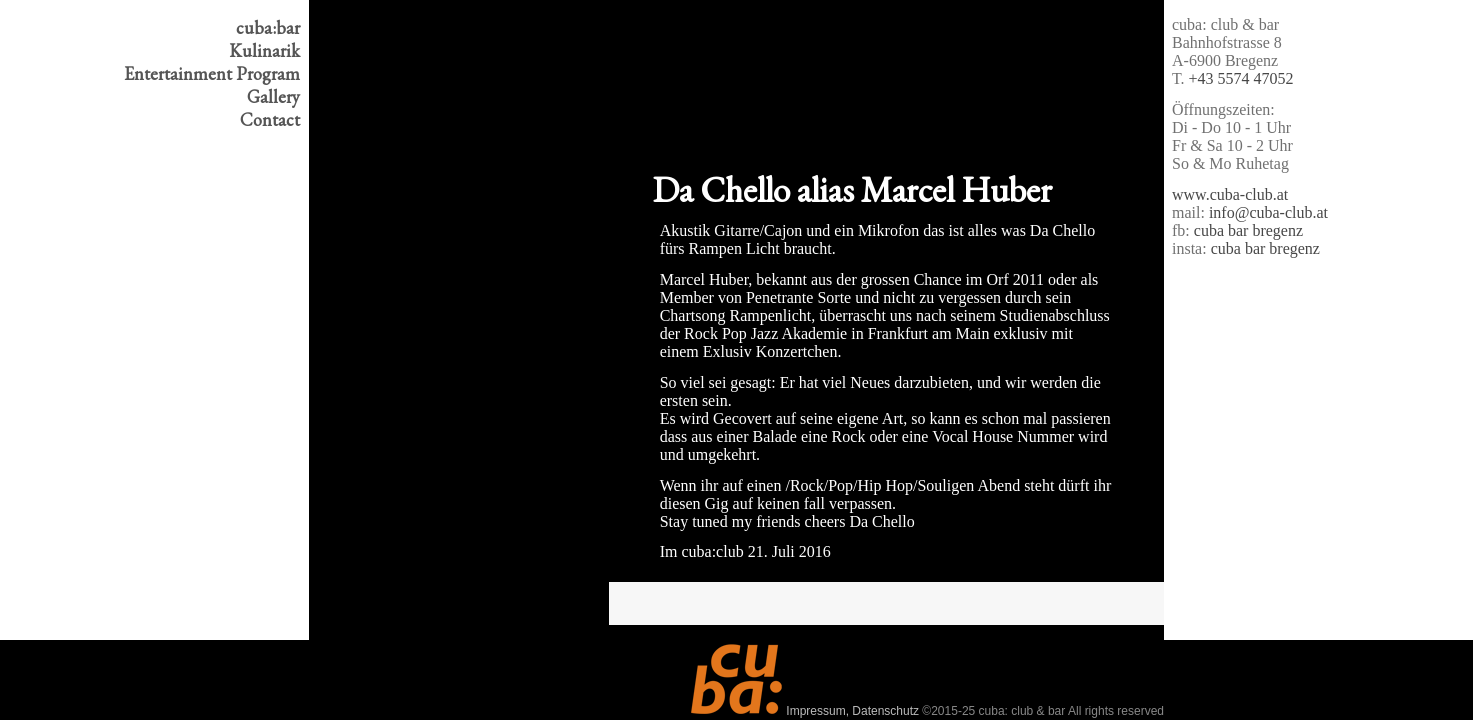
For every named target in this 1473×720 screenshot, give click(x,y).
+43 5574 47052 (1241, 78)
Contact (270, 119)
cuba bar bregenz (1248, 230)
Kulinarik (264, 50)
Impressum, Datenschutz (852, 711)
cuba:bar (268, 27)
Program (212, 73)
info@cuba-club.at (1268, 212)
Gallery (273, 96)
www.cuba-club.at (1230, 194)
